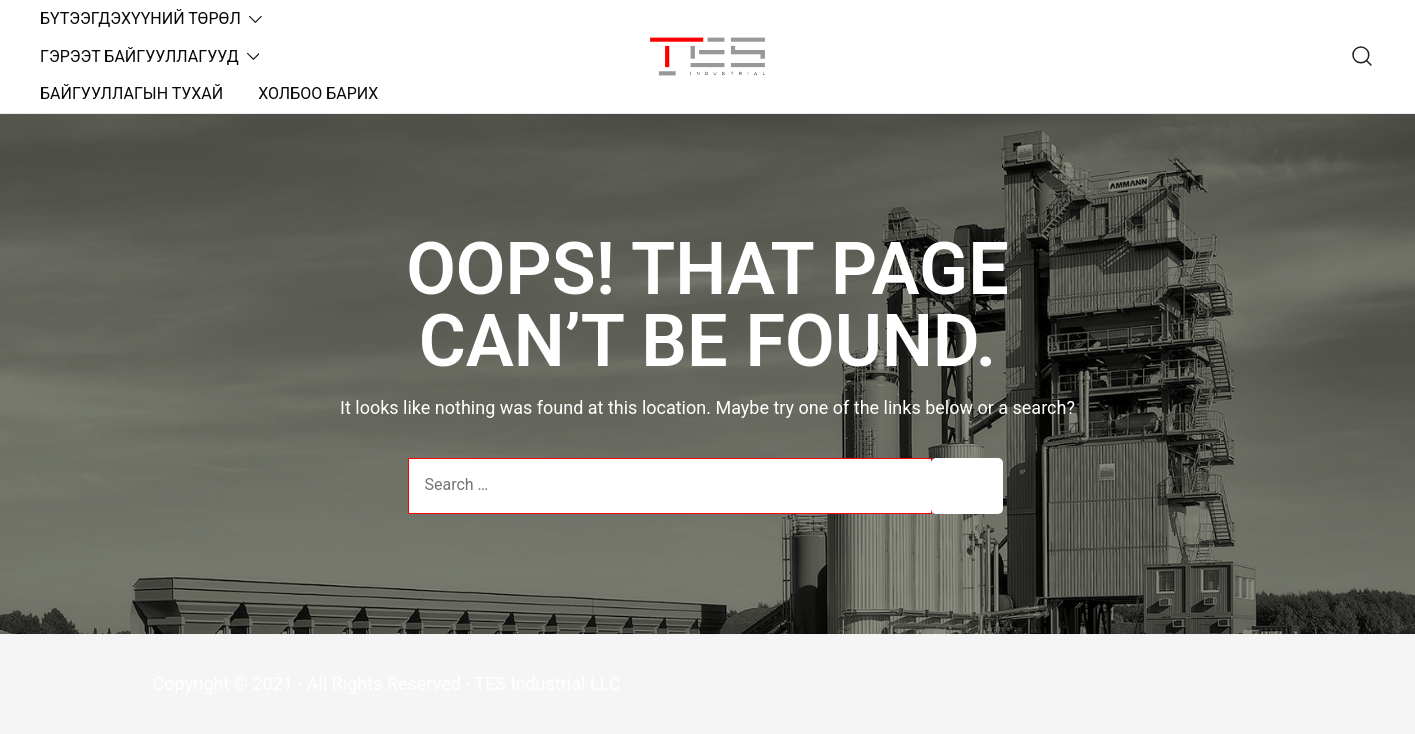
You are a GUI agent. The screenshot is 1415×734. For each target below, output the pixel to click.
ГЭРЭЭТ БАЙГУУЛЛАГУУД (139, 56)
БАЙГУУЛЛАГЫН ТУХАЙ (131, 93)
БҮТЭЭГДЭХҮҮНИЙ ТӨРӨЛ (140, 18)
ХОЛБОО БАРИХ (318, 93)
